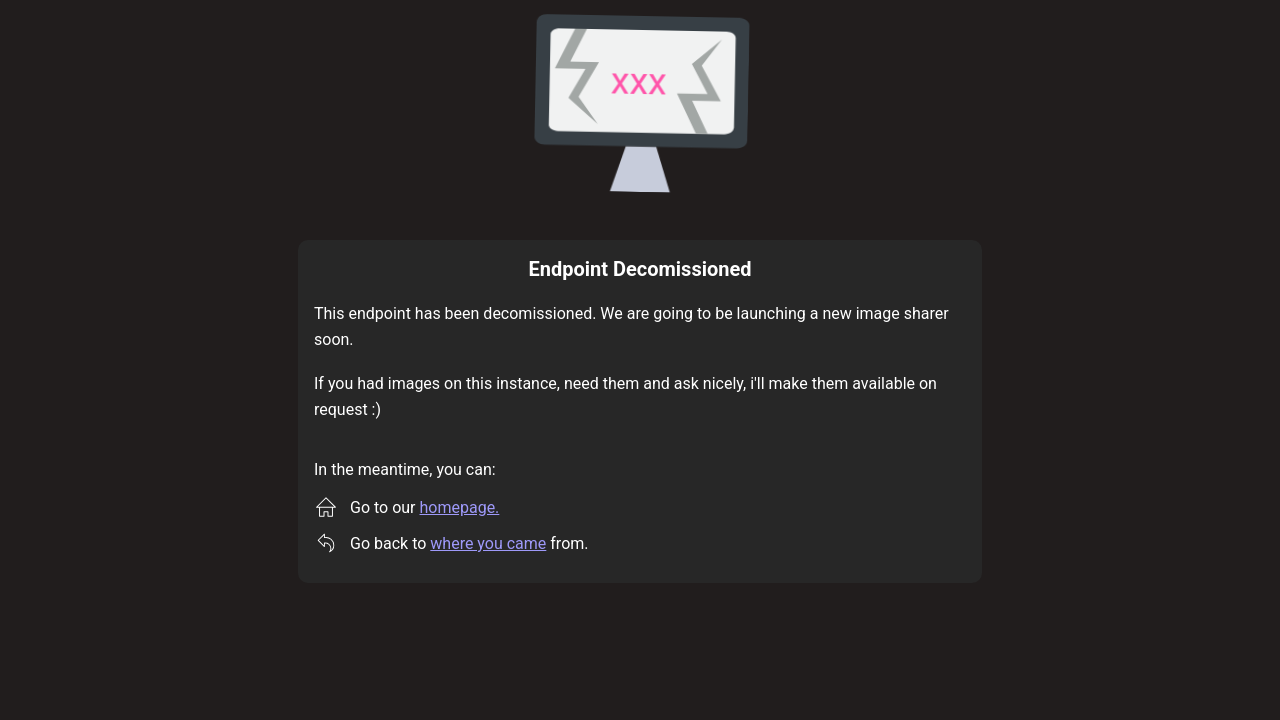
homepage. (460, 507)
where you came (488, 543)
